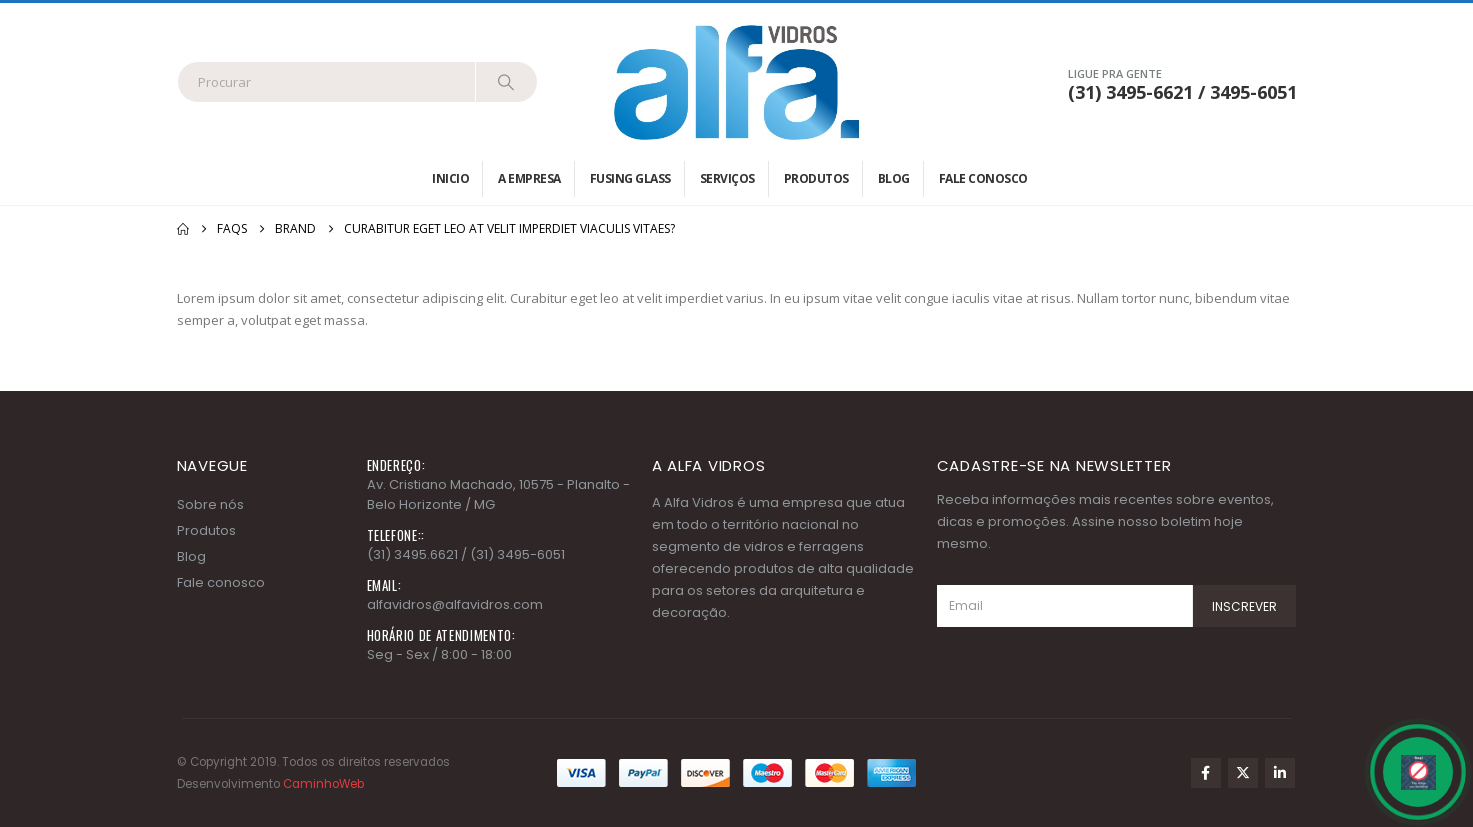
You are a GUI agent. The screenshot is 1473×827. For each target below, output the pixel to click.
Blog (894, 178)
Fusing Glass (630, 178)
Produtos (816, 178)
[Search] (507, 82)
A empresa (529, 178)
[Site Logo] (737, 82)
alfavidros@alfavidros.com (455, 604)
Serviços (727, 178)
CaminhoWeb (323, 784)
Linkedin (1280, 773)
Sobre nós (210, 504)
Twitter (1243, 773)
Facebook (1206, 773)
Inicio (450, 178)
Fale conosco (983, 178)
